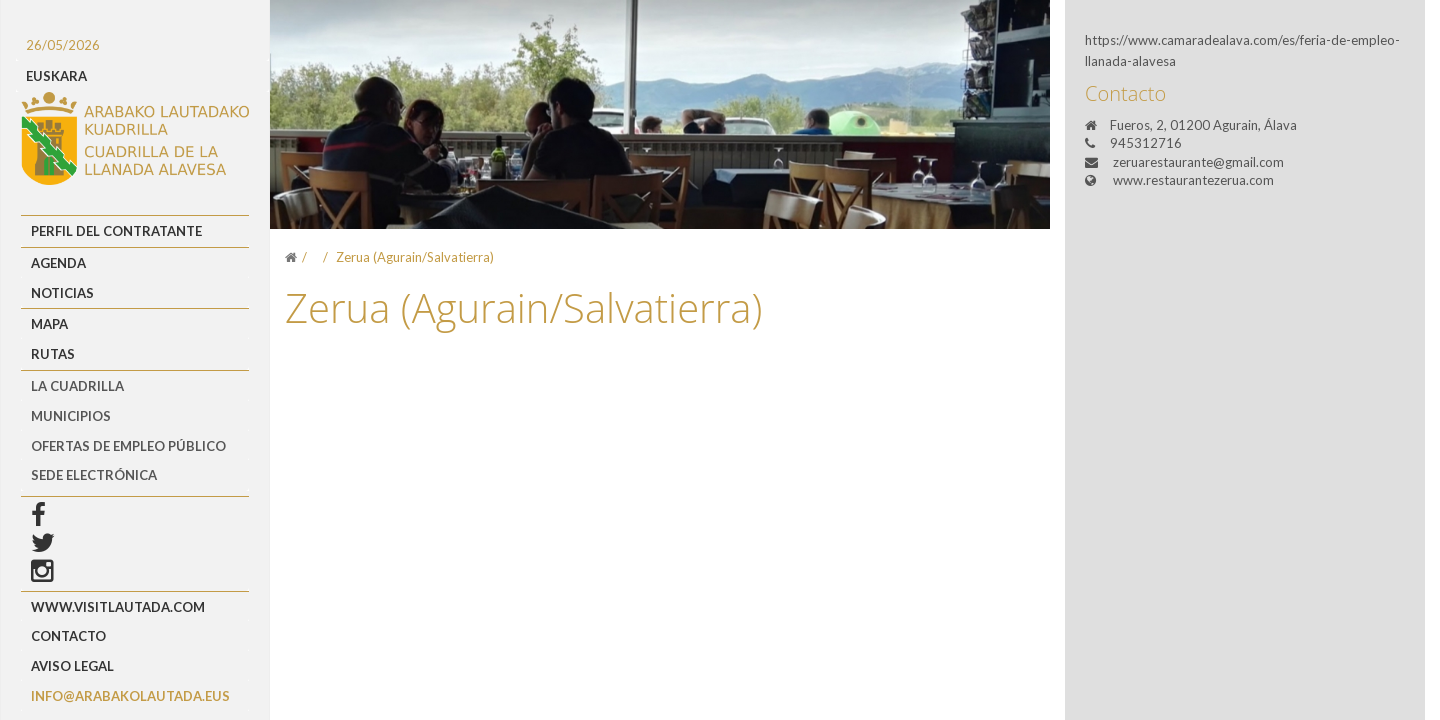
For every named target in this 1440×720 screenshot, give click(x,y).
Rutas (53, 354)
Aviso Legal (72, 666)
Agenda (58, 263)
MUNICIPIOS (71, 416)
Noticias (62, 293)
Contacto (68, 636)
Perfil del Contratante (116, 231)
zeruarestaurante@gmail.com (1198, 162)
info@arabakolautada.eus (130, 696)
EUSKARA (56, 76)
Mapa (49, 324)
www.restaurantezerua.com (1193, 180)
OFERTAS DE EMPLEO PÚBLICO (128, 446)
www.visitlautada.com (118, 607)
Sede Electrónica (94, 475)
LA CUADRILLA (77, 386)
